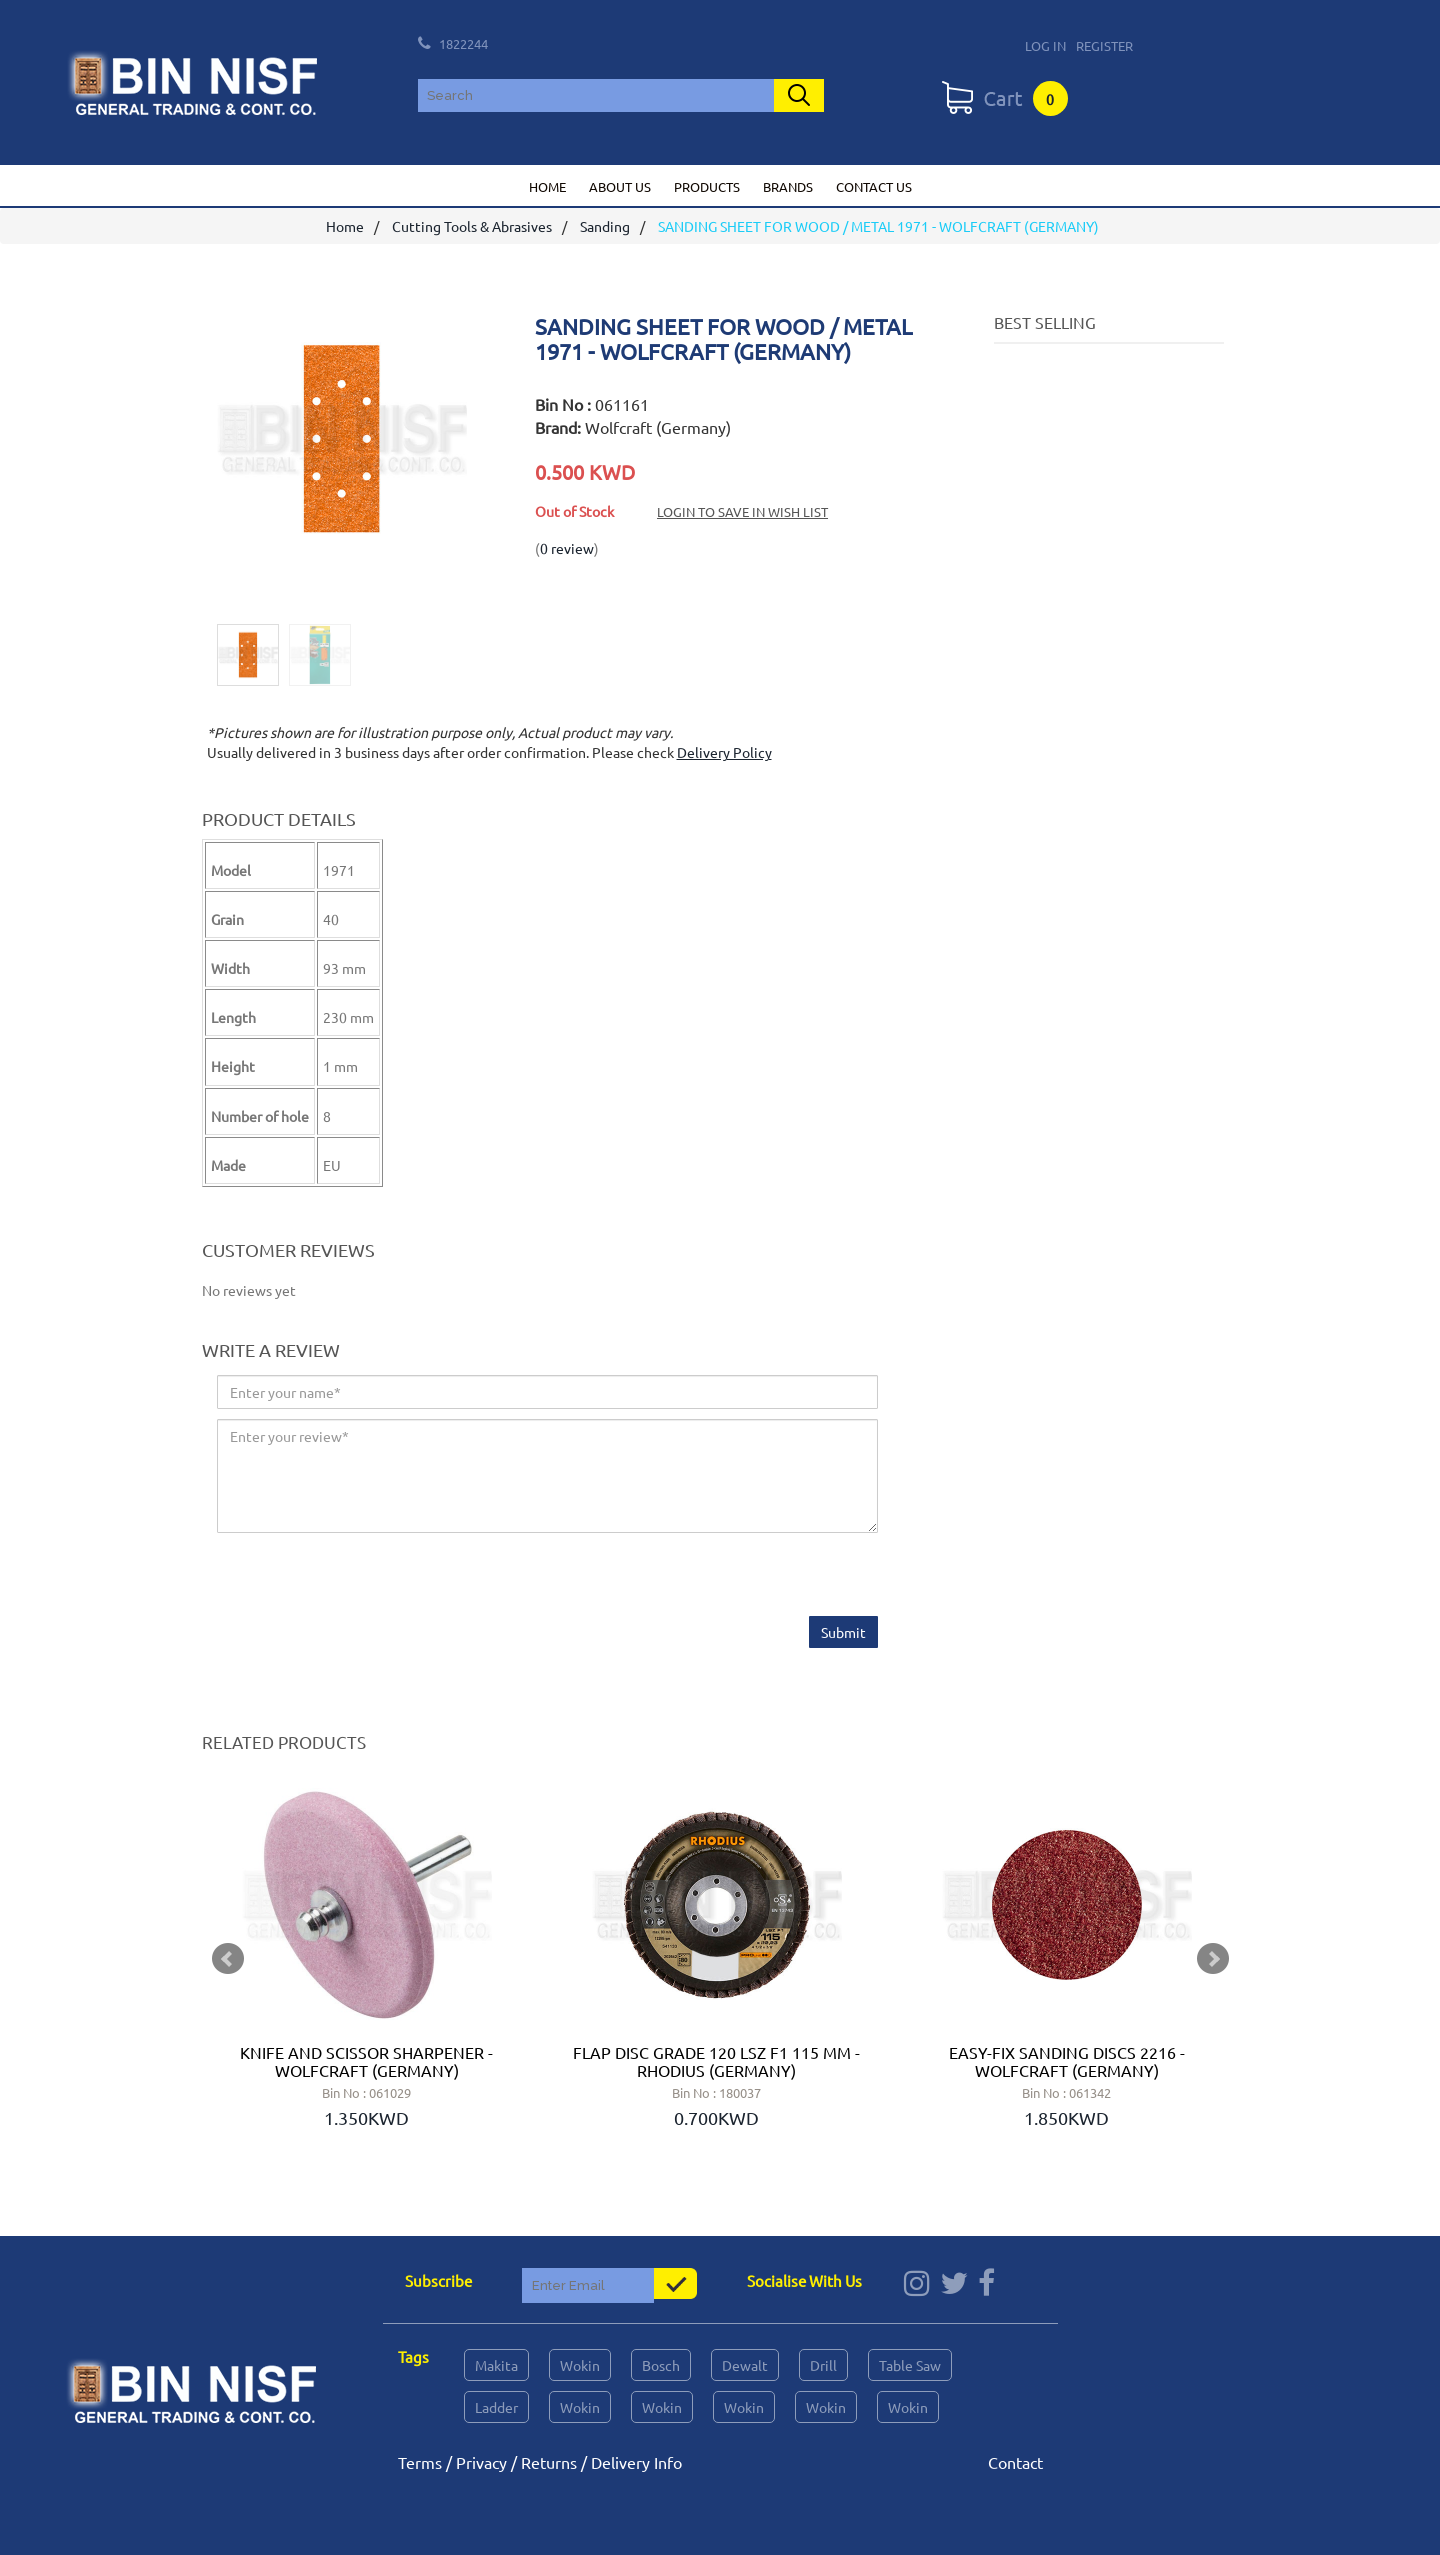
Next (1213, 1959)
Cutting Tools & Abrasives (472, 227)
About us (620, 186)
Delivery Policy (724, 753)
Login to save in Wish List (742, 511)
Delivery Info (636, 2462)
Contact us (874, 186)
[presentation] (369, 1577)
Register (1104, 45)
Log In (1045, 45)
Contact (1015, 2462)
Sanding (605, 227)
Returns (549, 2462)
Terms (420, 2462)
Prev (228, 1959)
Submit (843, 1632)
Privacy (481, 2462)
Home (547, 186)
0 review (567, 548)
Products (707, 186)
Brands (788, 186)
